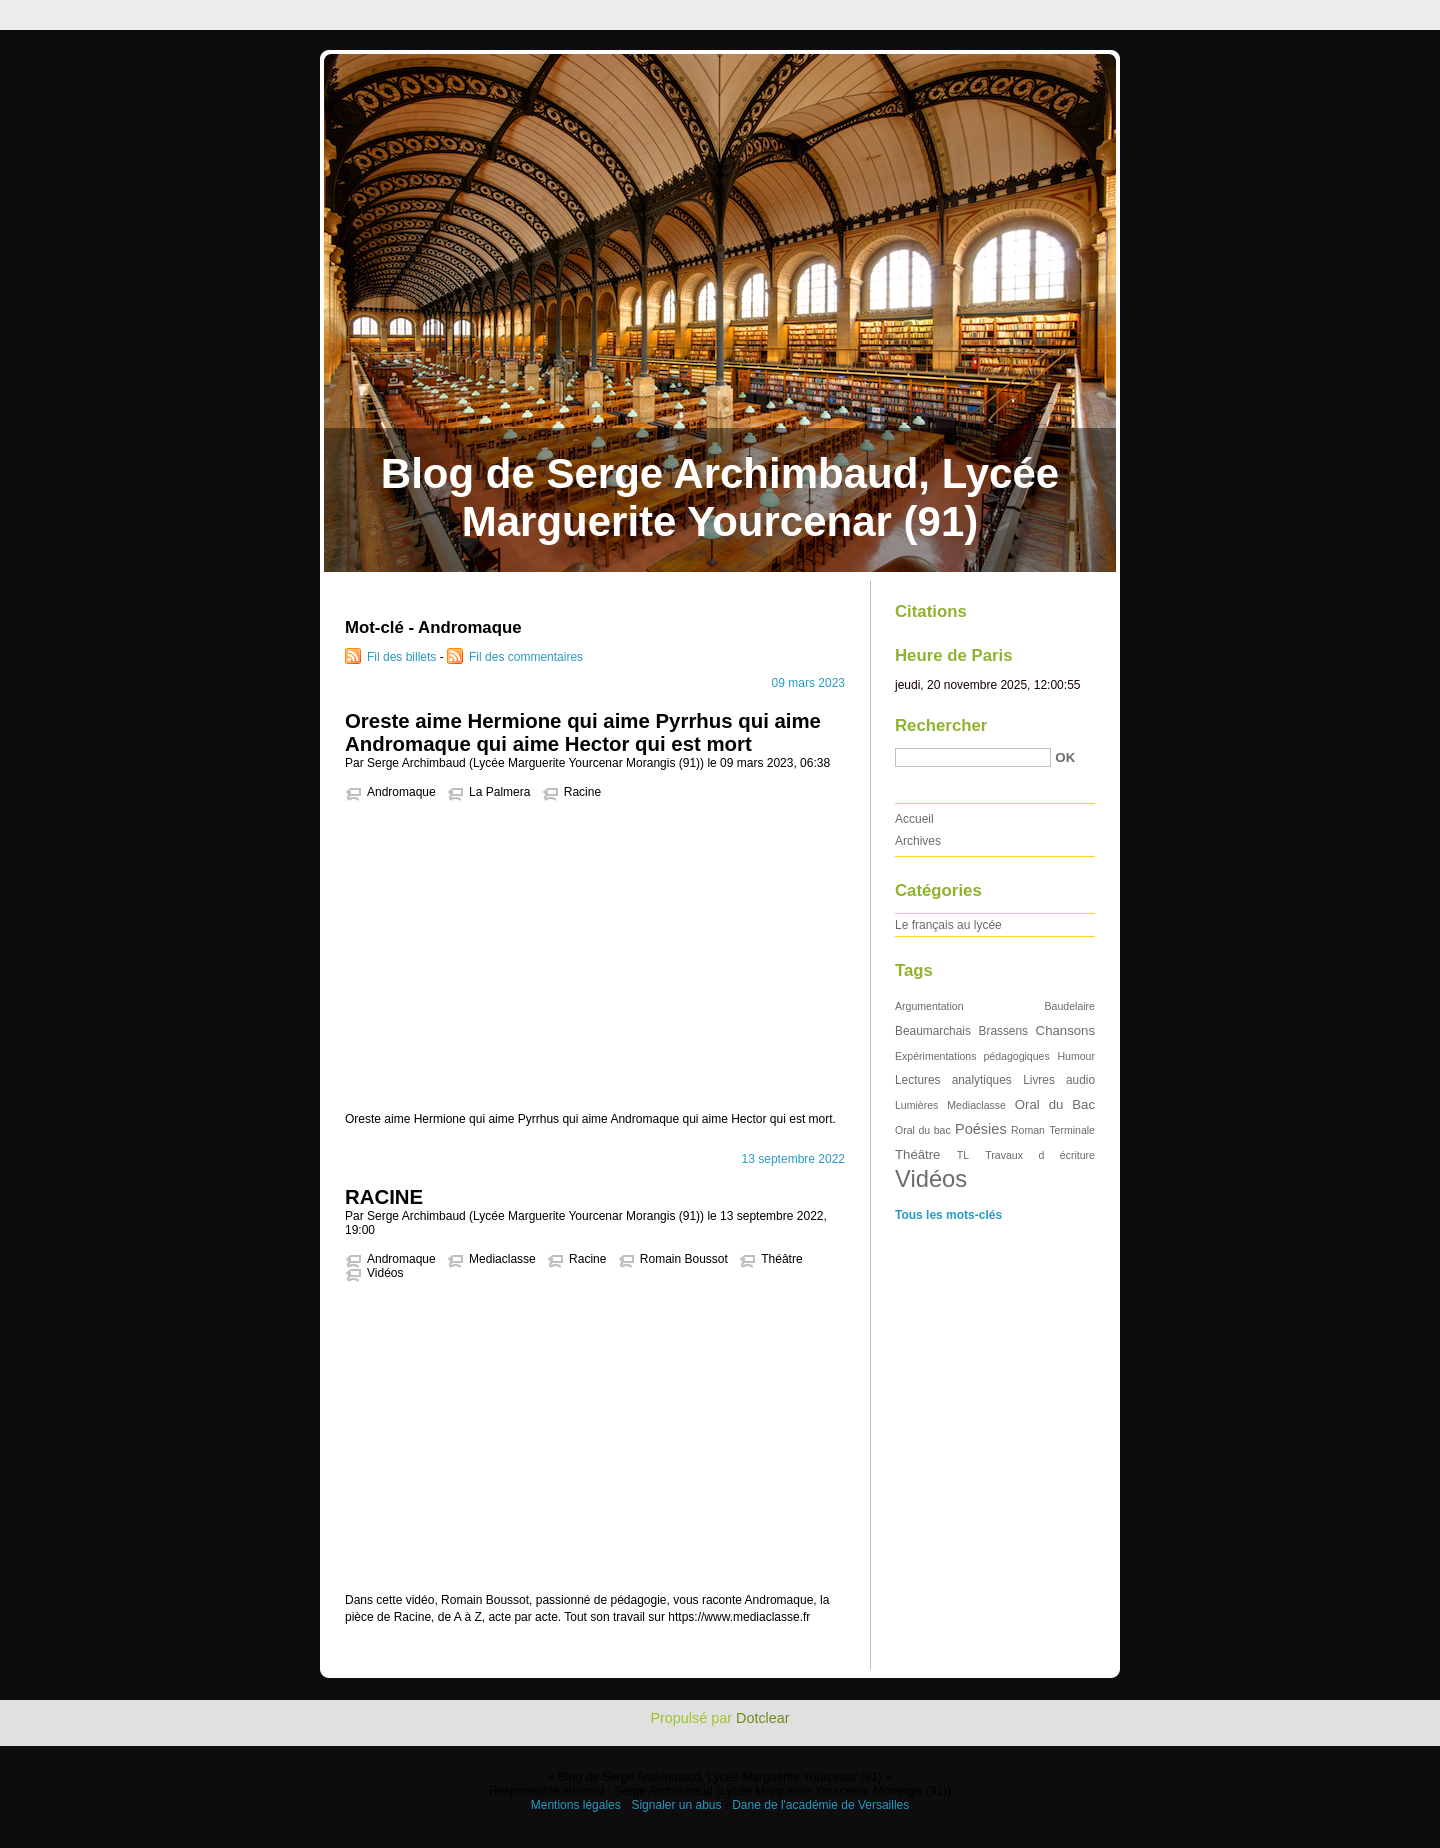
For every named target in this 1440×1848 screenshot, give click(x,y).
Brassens (1004, 1031)
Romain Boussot (684, 1259)
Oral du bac (923, 1130)
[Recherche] (973, 757)
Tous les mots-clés (948, 1215)
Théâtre (781, 1259)
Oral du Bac (1055, 1104)
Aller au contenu (1194, 14)
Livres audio (1059, 1080)
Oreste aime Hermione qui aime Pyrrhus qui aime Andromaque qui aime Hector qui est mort (583, 732)
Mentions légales (576, 1805)
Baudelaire (1070, 1006)
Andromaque (401, 792)
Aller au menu (1283, 14)
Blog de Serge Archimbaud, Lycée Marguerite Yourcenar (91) (720, 497)
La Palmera (499, 792)
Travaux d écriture (1040, 1155)
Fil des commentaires (526, 657)
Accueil (914, 819)
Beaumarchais (933, 1031)
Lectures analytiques (953, 1080)
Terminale (1072, 1130)
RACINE (384, 1197)
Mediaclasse (502, 1259)
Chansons (1065, 1030)
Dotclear (763, 1718)
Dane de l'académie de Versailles (820, 1805)
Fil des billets (401, 657)
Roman (1028, 1130)
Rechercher (941, 725)
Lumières (916, 1105)
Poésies (981, 1129)
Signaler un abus (676, 1805)
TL (963, 1155)
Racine (582, 792)
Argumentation (929, 1006)
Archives (918, 841)
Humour (1076, 1056)
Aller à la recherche (1381, 14)
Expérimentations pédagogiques (972, 1056)
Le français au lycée (948, 925)
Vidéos (385, 1273)
